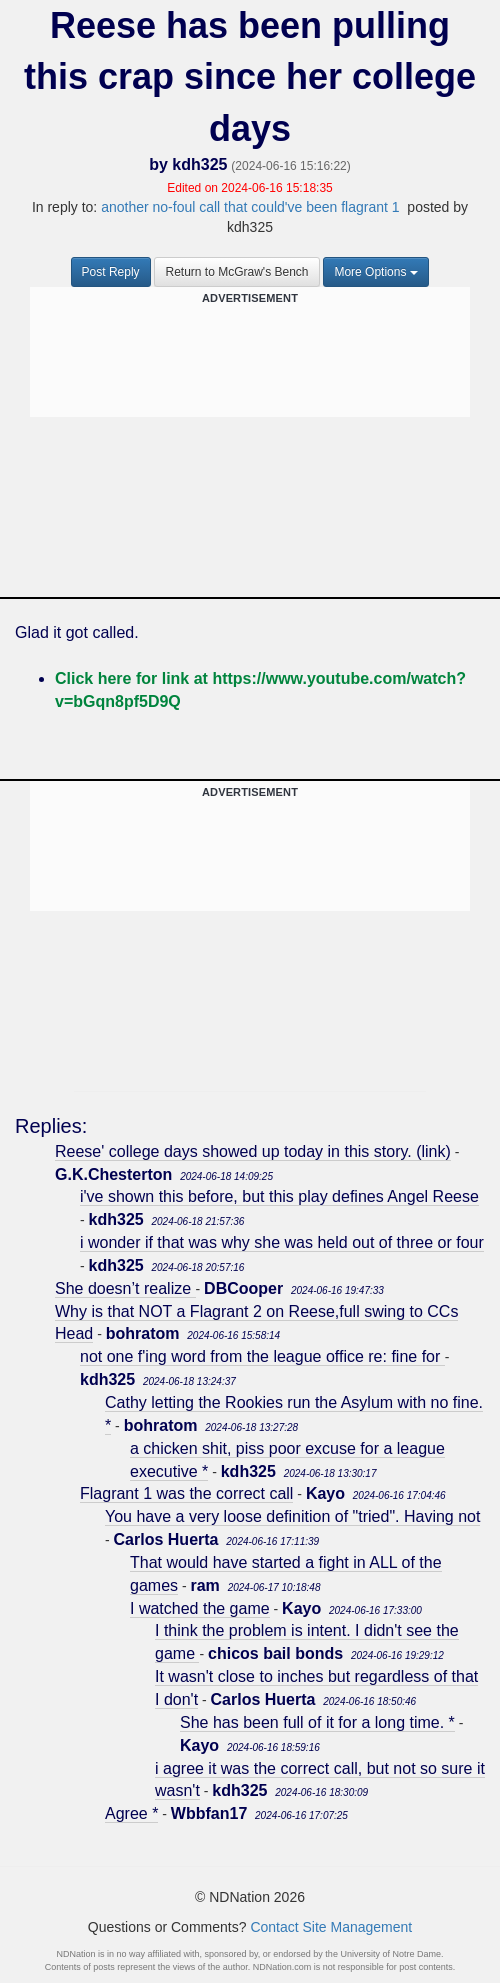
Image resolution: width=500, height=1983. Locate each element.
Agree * (131, 1813)
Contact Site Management (331, 1927)
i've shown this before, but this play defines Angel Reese (279, 1196)
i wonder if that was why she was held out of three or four (282, 1242)
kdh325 (199, 164)
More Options (376, 272)
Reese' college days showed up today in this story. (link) (253, 1151)
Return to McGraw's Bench (236, 272)
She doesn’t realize (125, 1288)
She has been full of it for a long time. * (317, 1722)
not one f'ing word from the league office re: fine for (262, 1356)
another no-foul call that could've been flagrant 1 (250, 207)
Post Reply (111, 272)
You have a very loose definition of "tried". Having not (292, 1516)
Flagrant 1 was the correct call (186, 1493)
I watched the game (200, 1608)
